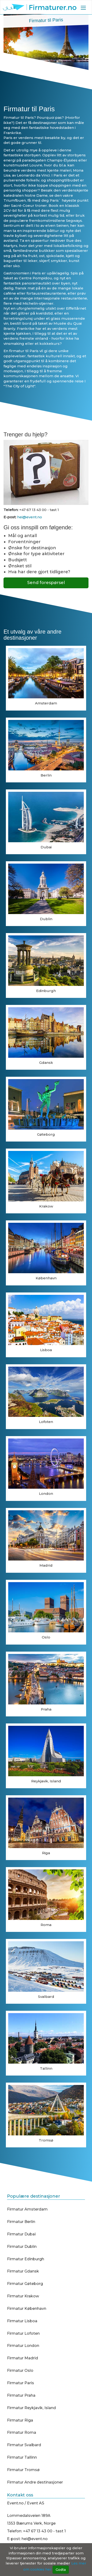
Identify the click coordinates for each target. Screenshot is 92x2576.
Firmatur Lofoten (23, 2333)
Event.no (15, 2503)
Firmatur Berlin (21, 2221)
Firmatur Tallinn (22, 2457)
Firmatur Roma (21, 2432)
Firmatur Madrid (22, 2358)
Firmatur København (26, 2308)
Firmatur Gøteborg (25, 2283)
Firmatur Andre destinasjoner (35, 2482)
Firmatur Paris (20, 2383)
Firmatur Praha (21, 2395)
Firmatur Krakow (23, 2296)
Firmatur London (23, 2345)
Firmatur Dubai (21, 2234)
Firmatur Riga (20, 2420)
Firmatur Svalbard (24, 2445)
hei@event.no (29, 517)
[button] (83, 7)
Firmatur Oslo (20, 2370)
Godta (61, 2570)
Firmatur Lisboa (22, 2321)
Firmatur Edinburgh (25, 2259)
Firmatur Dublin (22, 2246)
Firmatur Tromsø (23, 2470)
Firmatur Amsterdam (27, 2209)
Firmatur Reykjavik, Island (31, 2408)
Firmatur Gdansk (23, 2271)
